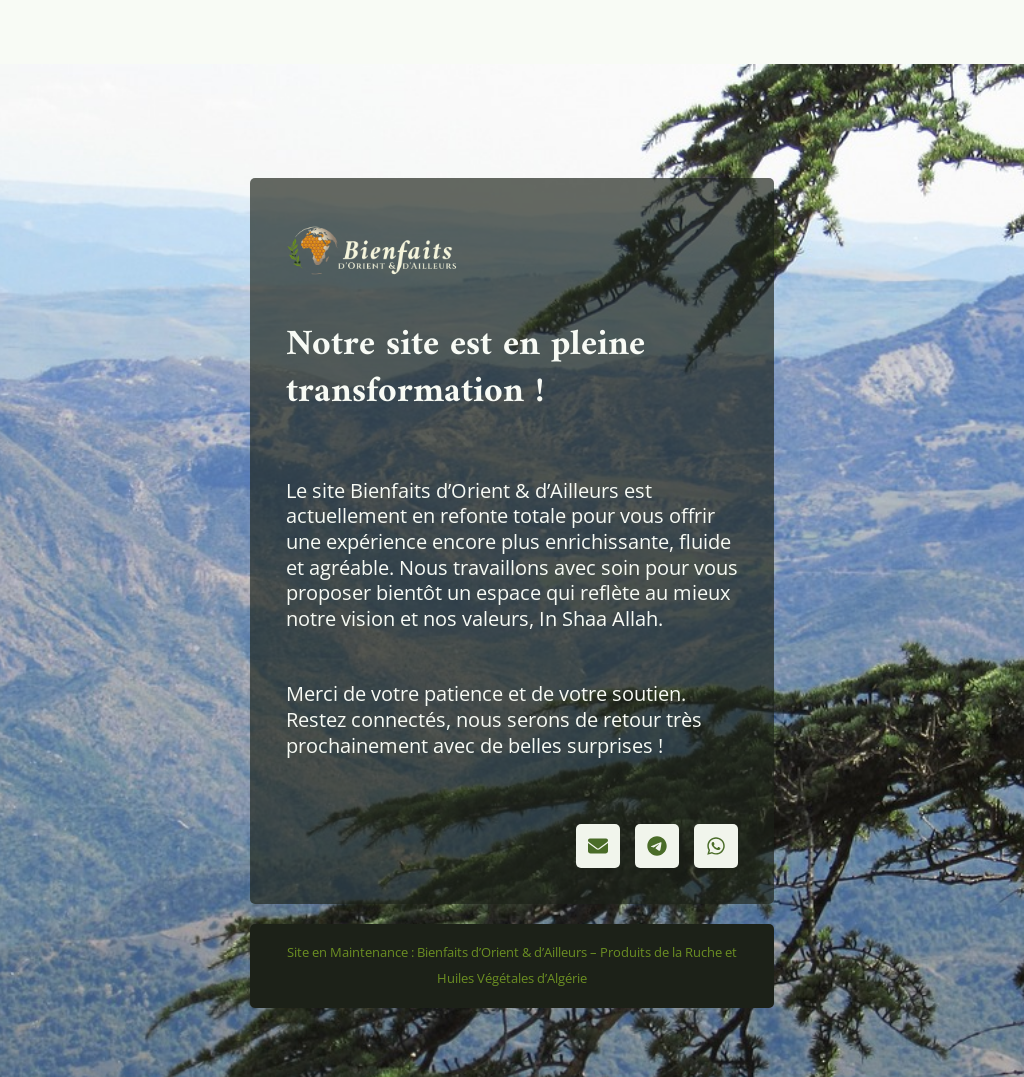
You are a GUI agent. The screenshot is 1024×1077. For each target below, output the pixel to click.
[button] (598, 846)
